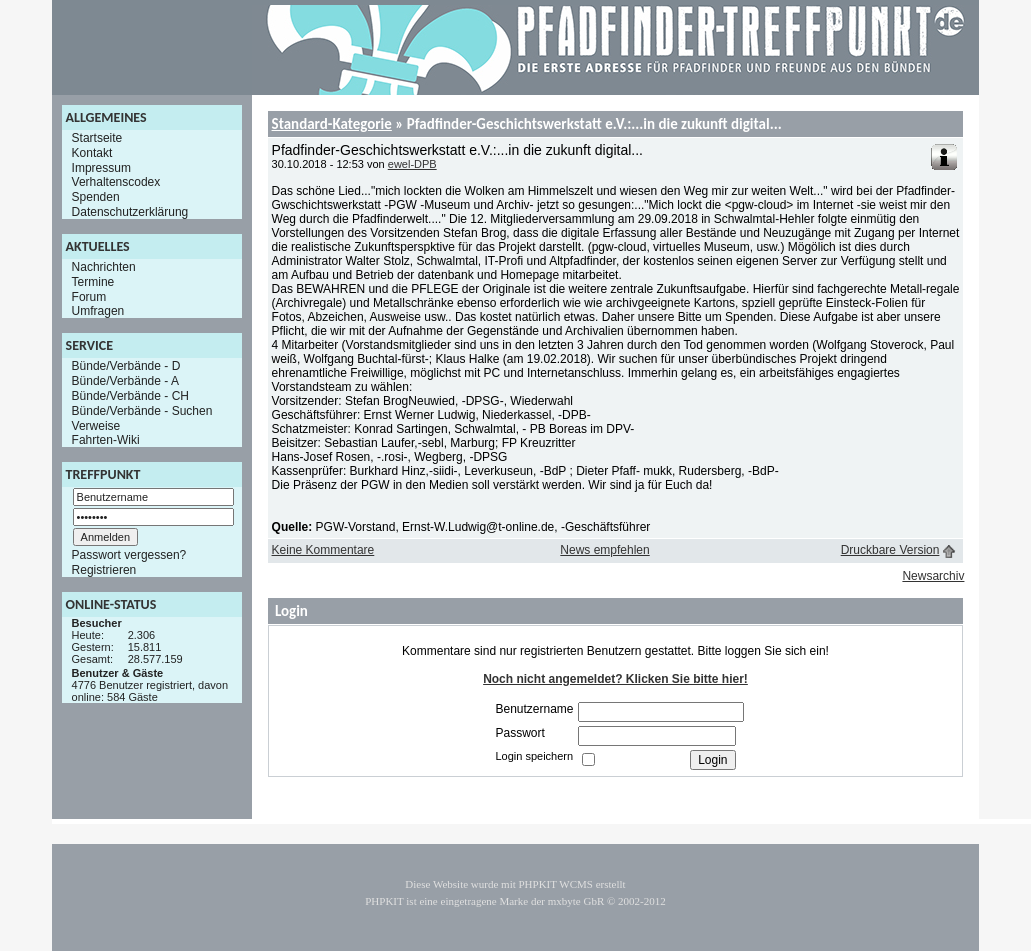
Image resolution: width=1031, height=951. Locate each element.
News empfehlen (604, 550)
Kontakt (92, 153)
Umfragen (98, 311)
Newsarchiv (933, 576)
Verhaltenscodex (116, 182)
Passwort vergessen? (129, 555)
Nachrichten (104, 267)
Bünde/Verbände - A (125, 381)
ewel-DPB (412, 164)
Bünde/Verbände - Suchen (142, 411)
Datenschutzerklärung (130, 212)
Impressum (101, 167)
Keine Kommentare (323, 550)
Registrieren (104, 570)
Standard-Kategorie (332, 124)
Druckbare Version (890, 550)
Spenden (96, 197)
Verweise (96, 425)
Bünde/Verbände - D (126, 366)
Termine (93, 282)
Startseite (97, 138)
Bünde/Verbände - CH (130, 396)
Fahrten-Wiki (106, 440)
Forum (89, 296)
